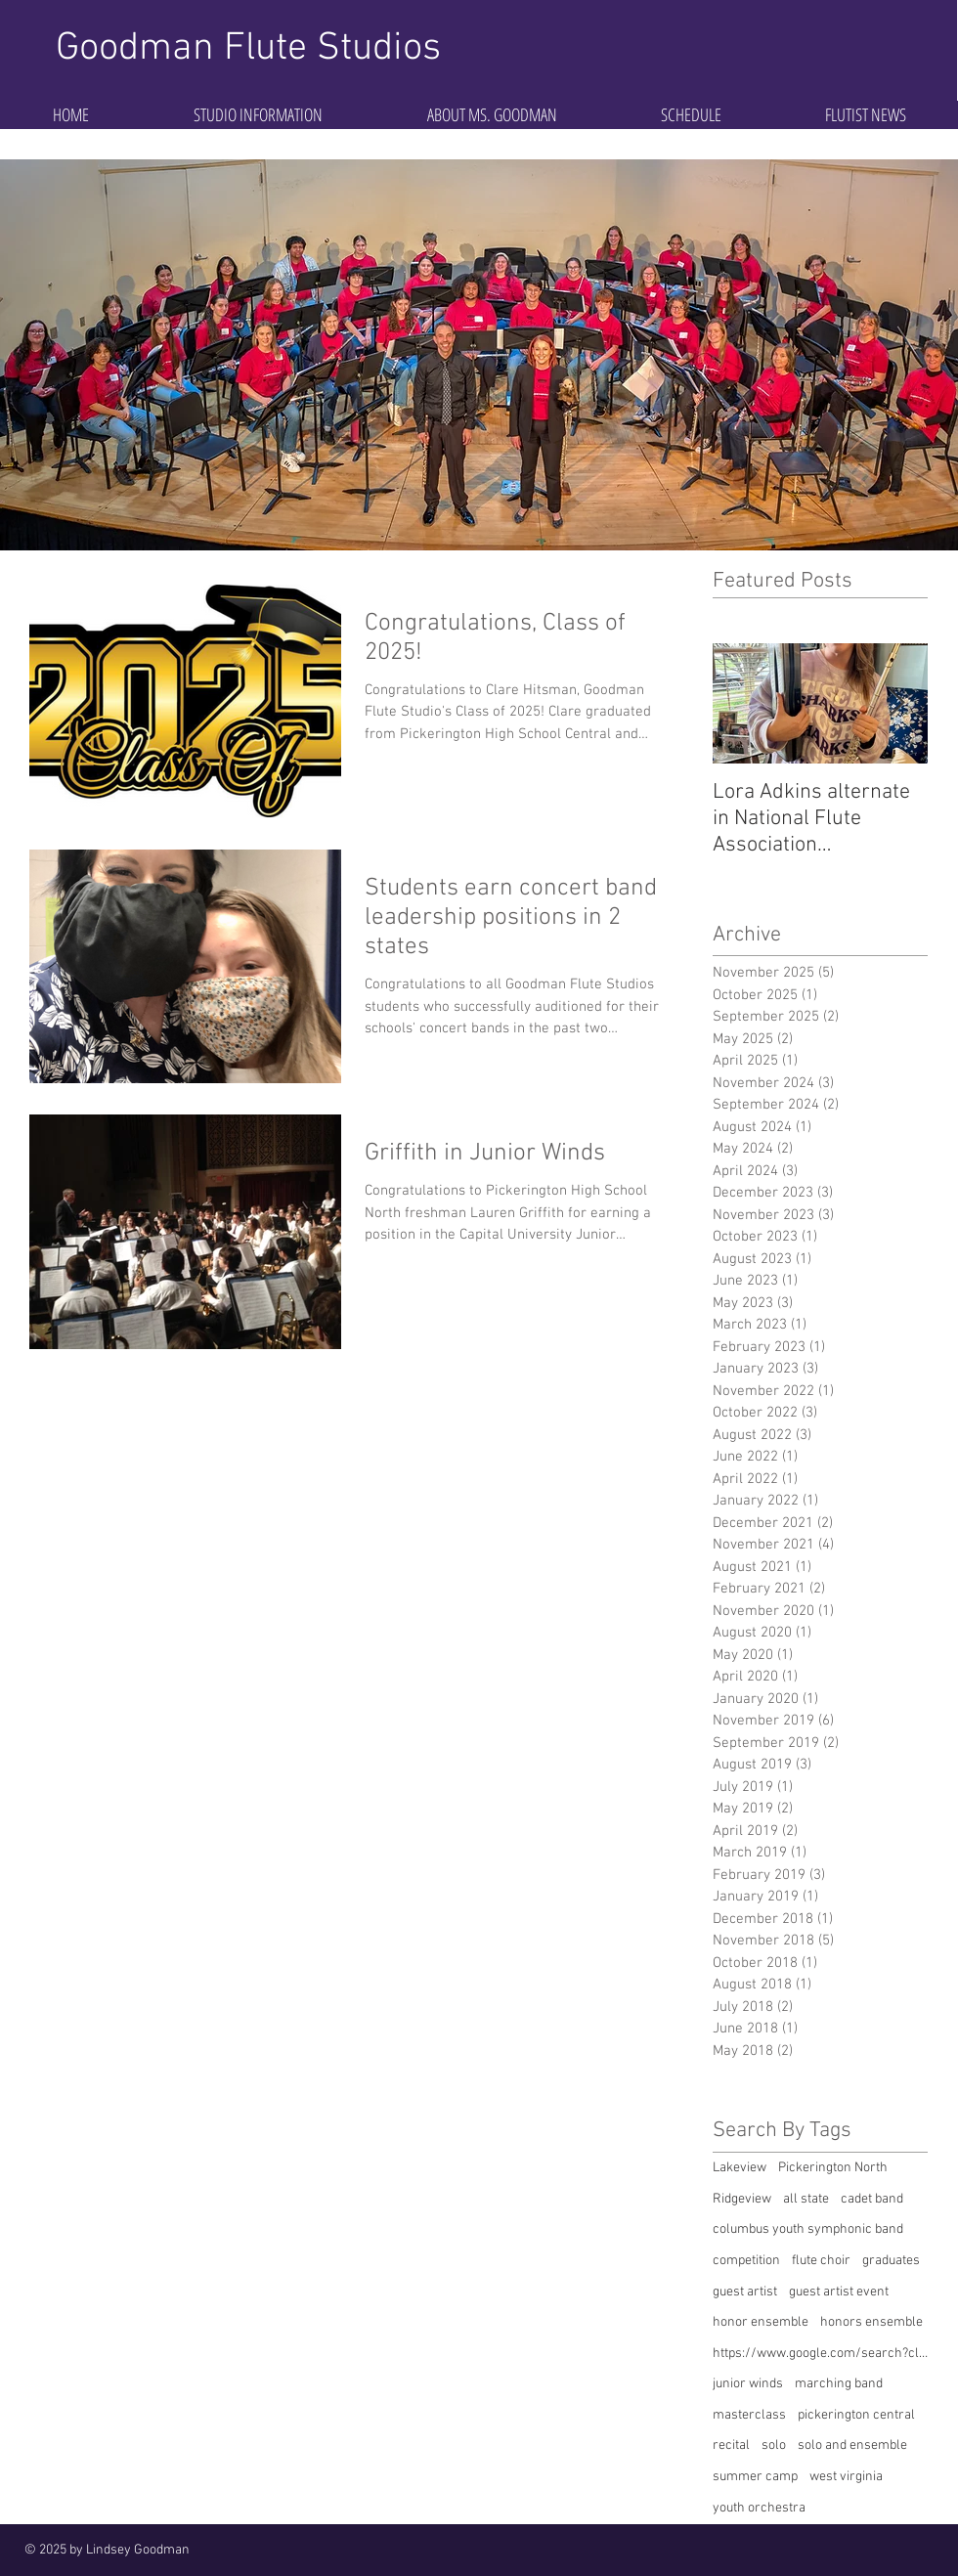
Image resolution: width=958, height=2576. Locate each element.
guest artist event (839, 2292)
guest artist (745, 2292)
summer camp (755, 2476)
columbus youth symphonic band (808, 2229)
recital (731, 2445)
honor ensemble (760, 2322)
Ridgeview (742, 2199)
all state (806, 2199)
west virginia (846, 2476)
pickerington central (856, 2415)
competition (746, 2260)
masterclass (749, 2415)
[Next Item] (896, 703)
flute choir (821, 2260)
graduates (891, 2260)
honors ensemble (871, 2322)
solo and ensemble (852, 2445)
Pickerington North (833, 2168)
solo (774, 2445)
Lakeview (739, 2168)
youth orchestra (759, 2508)
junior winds (748, 2384)
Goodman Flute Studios (248, 48)
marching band (839, 2384)
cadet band (872, 2199)
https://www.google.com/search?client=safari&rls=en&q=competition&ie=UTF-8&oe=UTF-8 (820, 2353)
